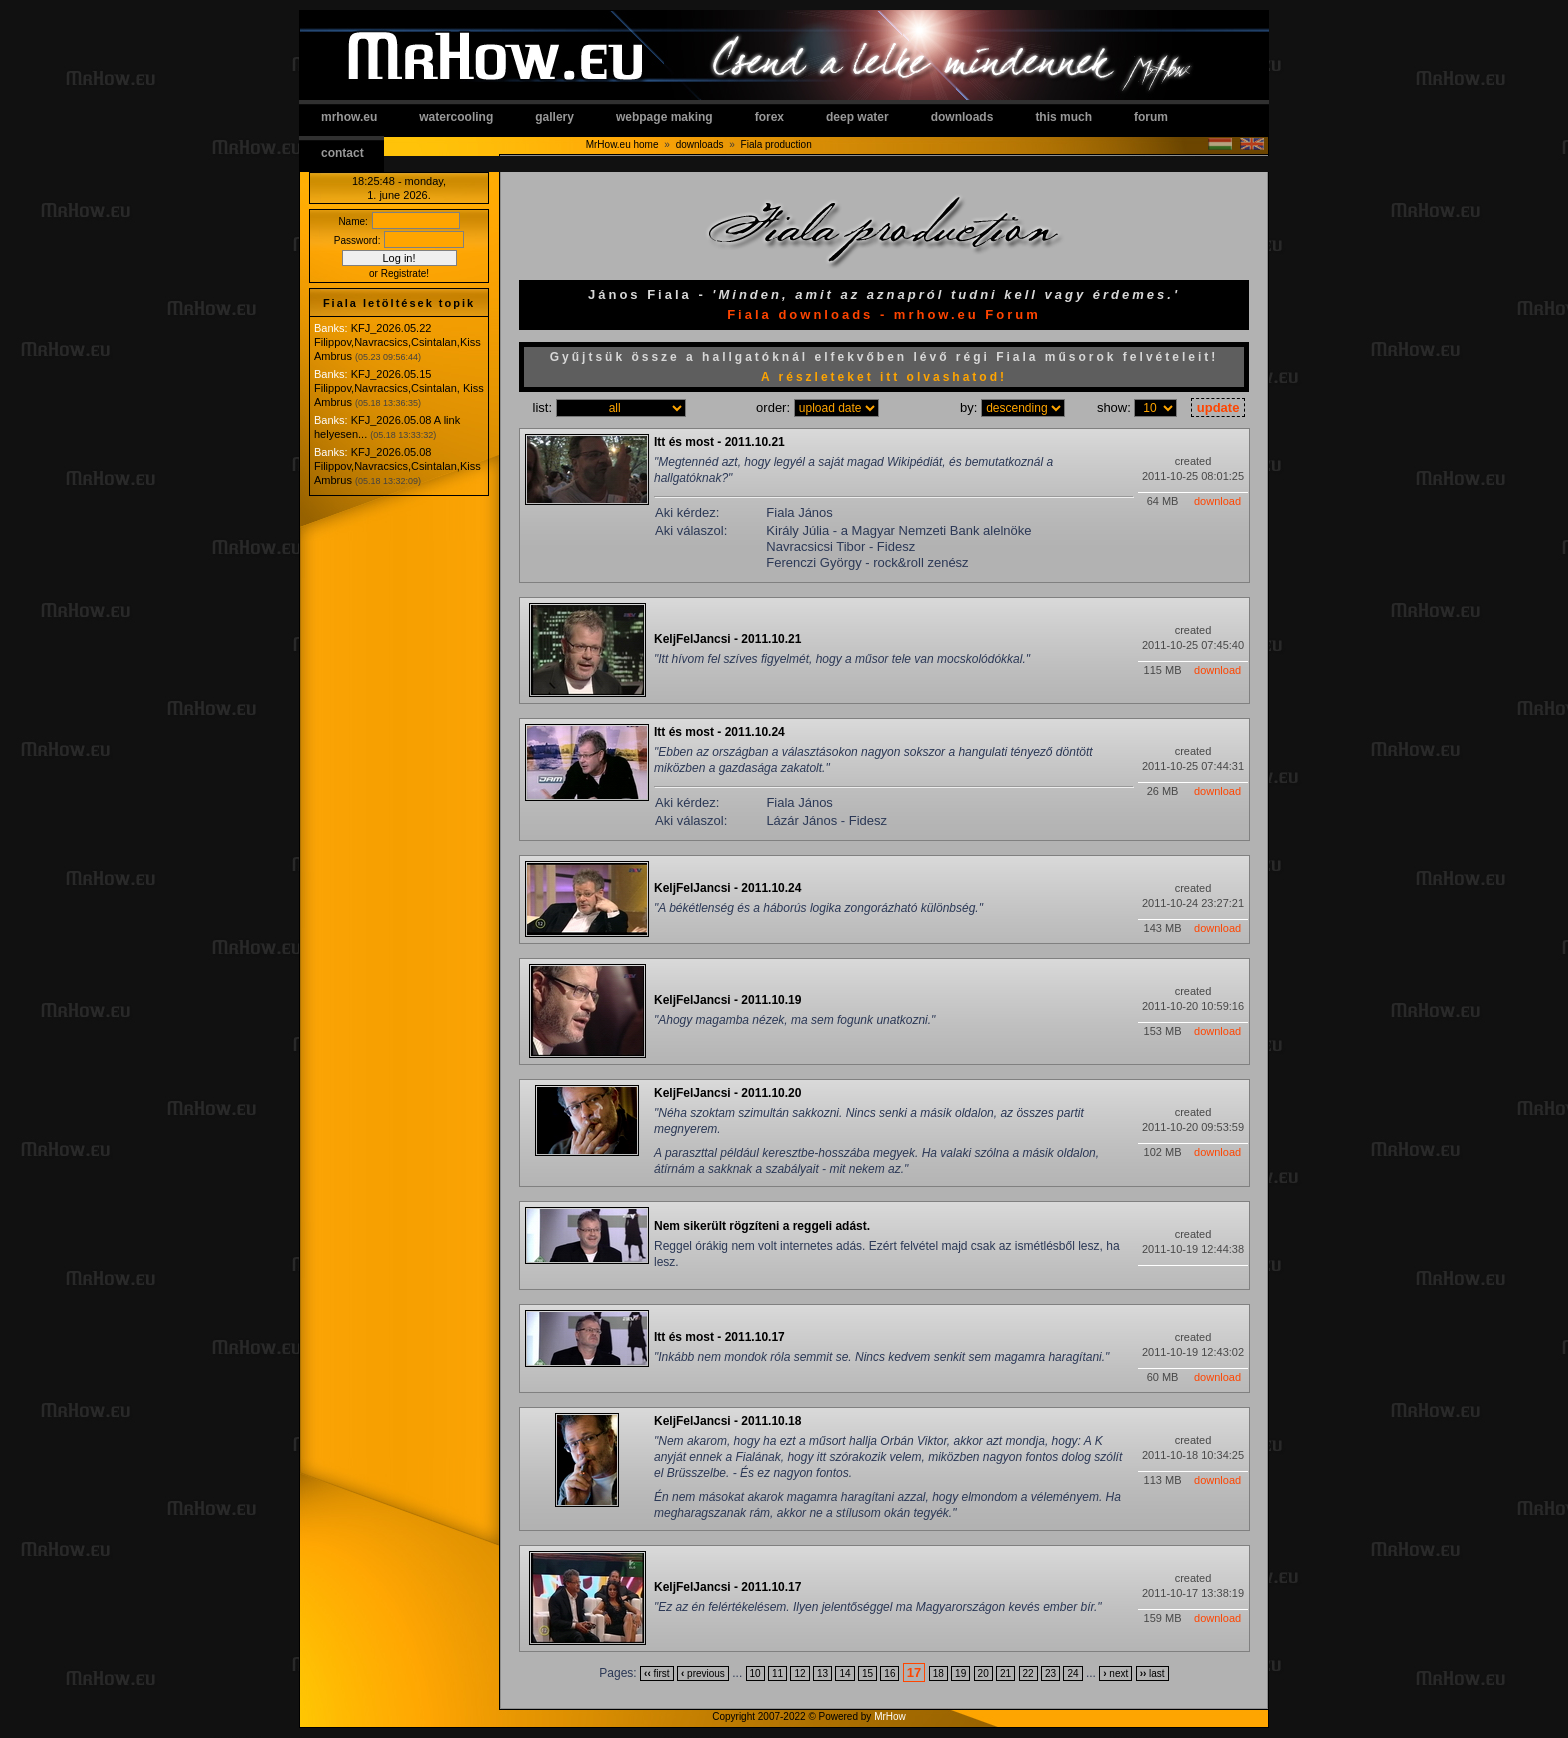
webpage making (664, 117)
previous (703, 1673)
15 (867, 1673)
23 (1050, 1673)
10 (755, 1673)
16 (889, 1673)
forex (769, 117)
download (1217, 501)
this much (1063, 117)
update (1218, 407)
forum (1151, 117)
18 (938, 1673)
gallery (554, 117)
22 (1028, 1673)
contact (342, 153)
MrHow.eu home (622, 144)
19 (960, 1673)
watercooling (456, 117)
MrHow (890, 1716)
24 (1072, 1673)
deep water (857, 117)
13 (822, 1673)
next (1115, 1673)
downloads (962, 117)
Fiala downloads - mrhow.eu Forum (884, 314)
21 (1005, 1673)
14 (844, 1673)
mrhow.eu (349, 117)
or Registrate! (399, 273)
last (1152, 1673)
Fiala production (776, 144)
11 (777, 1673)
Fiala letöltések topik (399, 303)
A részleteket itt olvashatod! (884, 377)
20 (983, 1673)
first (657, 1673)
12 (799, 1673)
